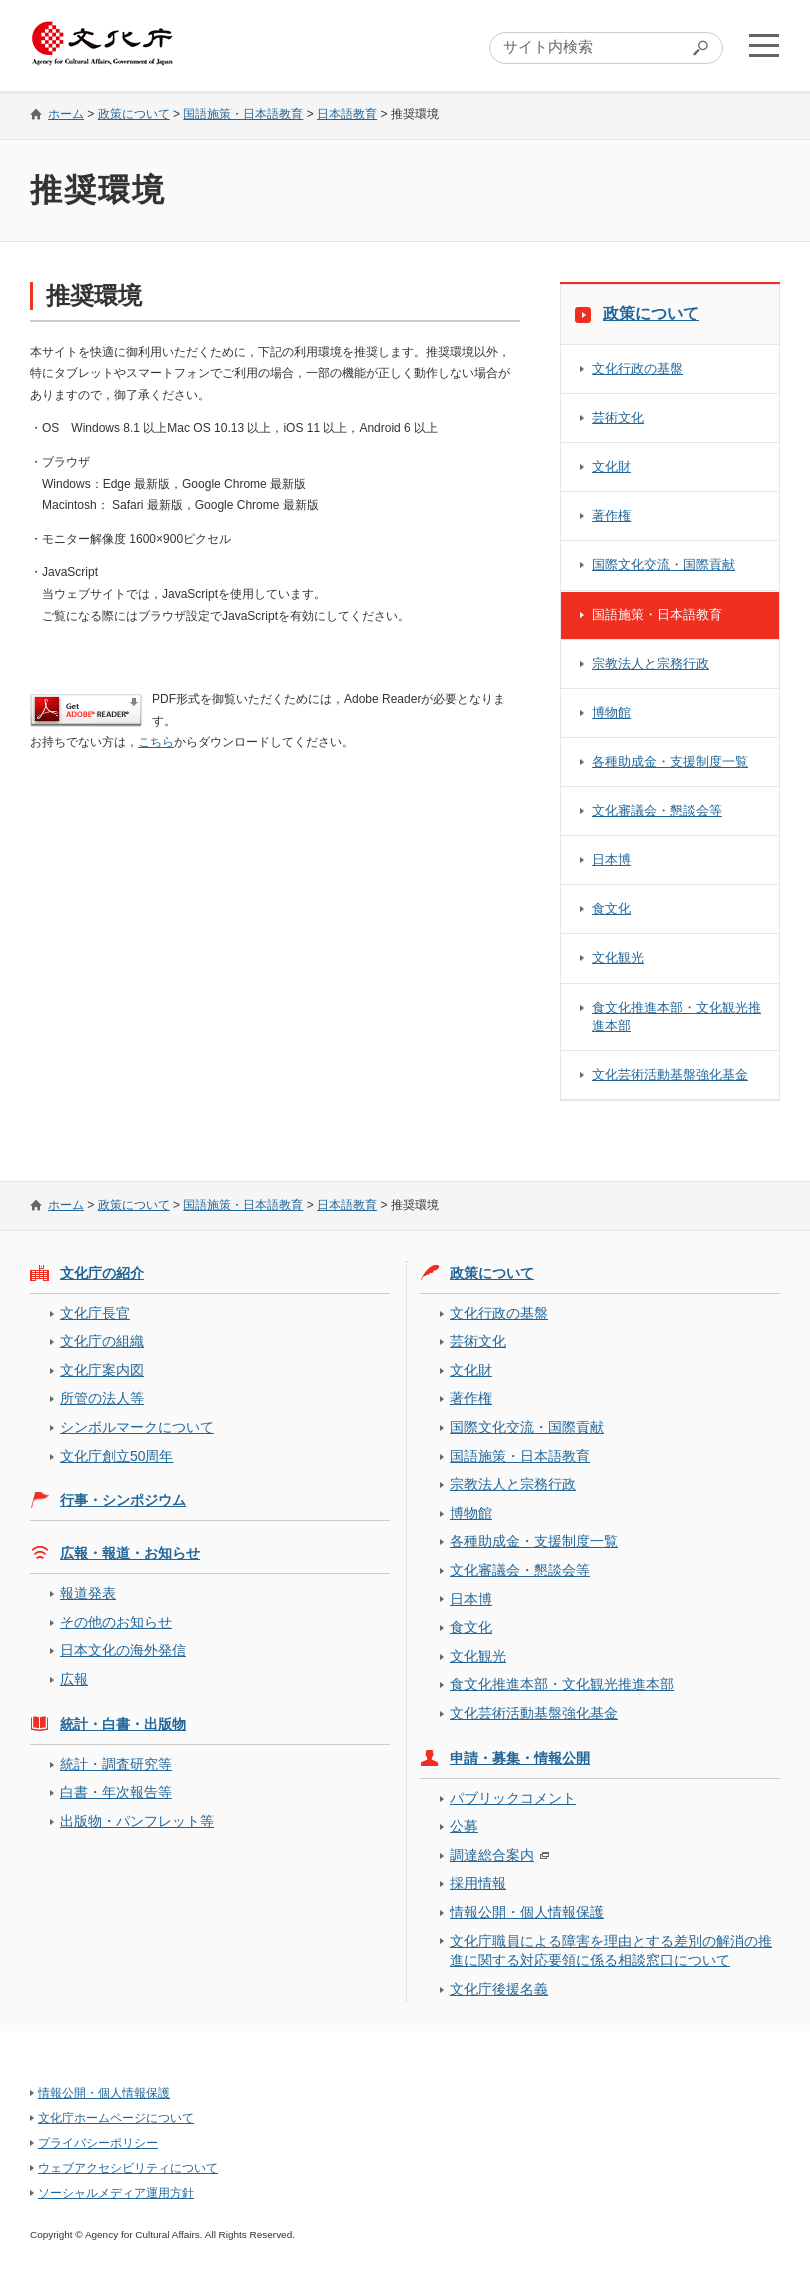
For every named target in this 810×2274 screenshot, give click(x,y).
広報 (74, 1679)
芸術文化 (618, 417)
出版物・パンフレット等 (137, 1821)
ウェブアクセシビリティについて (128, 2168)
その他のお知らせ (116, 1622)
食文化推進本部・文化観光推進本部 (676, 1016)
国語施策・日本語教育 (243, 114)
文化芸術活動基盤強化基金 (670, 1074)
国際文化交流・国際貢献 (663, 564)
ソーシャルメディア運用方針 (116, 2193)
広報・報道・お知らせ (130, 1553)
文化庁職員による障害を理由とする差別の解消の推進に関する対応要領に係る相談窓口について (611, 1950)
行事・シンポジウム (123, 1500)
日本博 (611, 859)
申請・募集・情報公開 (520, 1758)
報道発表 (88, 1593)
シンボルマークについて (137, 1427)
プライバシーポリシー (98, 2143)
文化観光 (618, 957)
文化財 (611, 466)
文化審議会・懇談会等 (657, 810)
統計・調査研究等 (116, 1764)
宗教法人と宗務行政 (650, 663)
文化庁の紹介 (102, 1273)
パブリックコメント (513, 1798)
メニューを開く (763, 46)
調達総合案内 (492, 1855)
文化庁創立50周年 (116, 1456)
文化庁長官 (95, 1313)
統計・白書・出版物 (123, 1724)
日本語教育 (347, 114)
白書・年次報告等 (116, 1792)
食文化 (611, 908)
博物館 (611, 712)
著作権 (611, 515)
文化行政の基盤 (637, 368)
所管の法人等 (102, 1398)
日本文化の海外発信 (123, 1650)
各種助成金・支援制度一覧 (670, 761)
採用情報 (478, 1883)
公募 (464, 1826)
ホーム (66, 114)
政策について (134, 114)
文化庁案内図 (102, 1370)
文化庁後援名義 (499, 1989)
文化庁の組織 (102, 1341)
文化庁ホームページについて (116, 2118)
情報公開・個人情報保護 (527, 1912)
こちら (156, 742)
